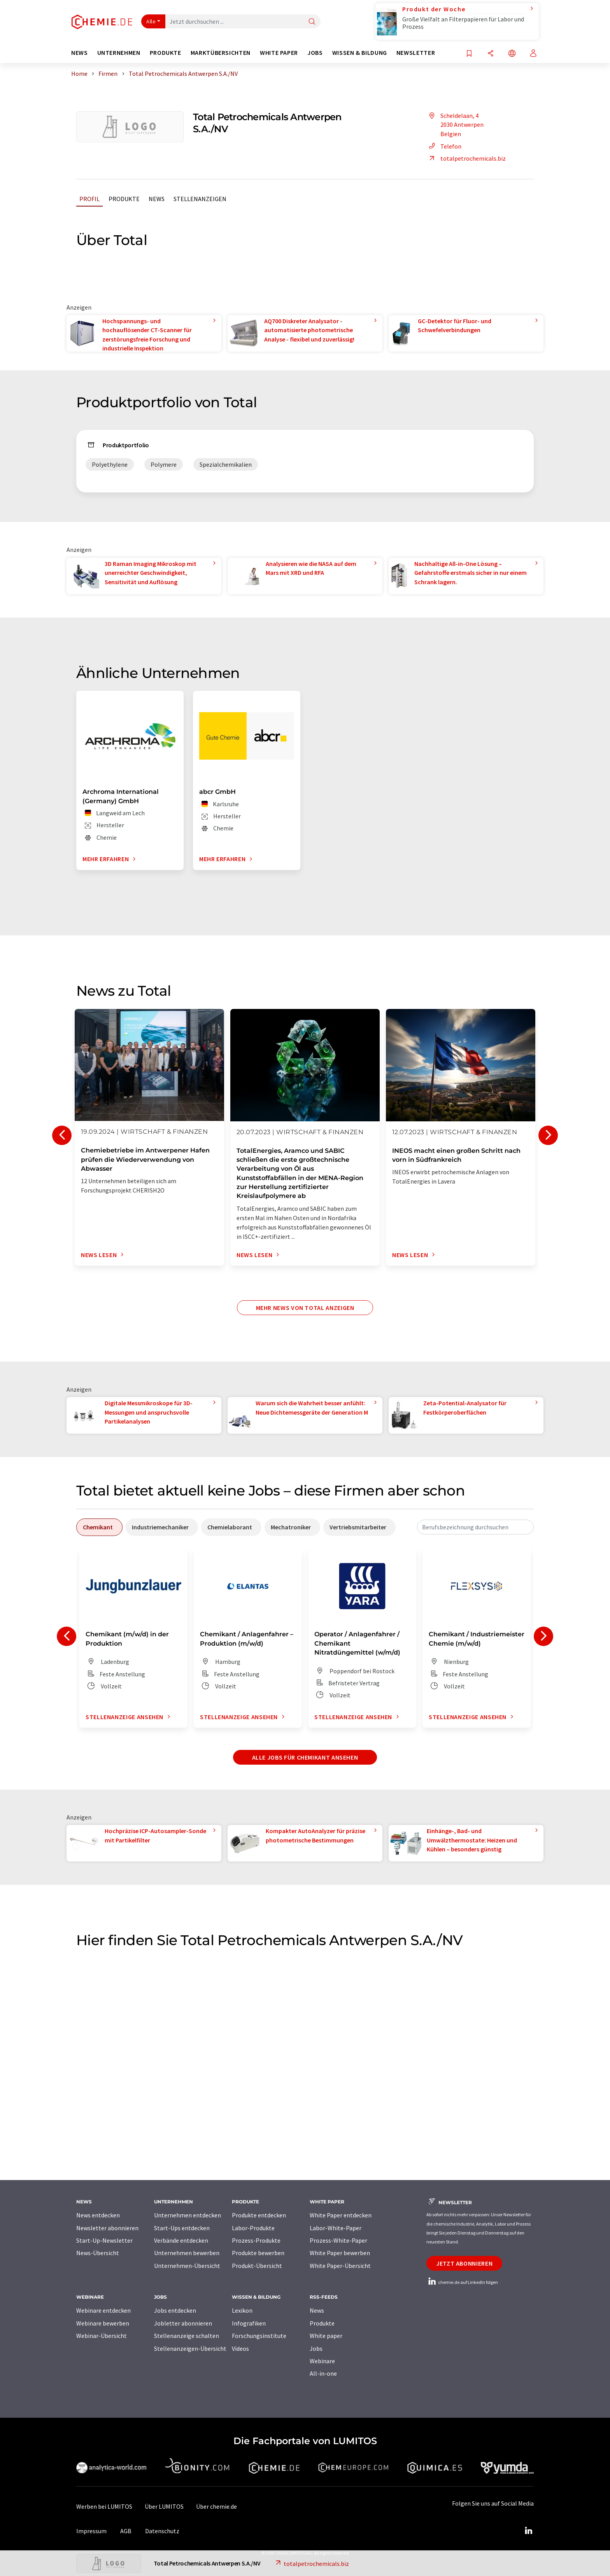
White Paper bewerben (340, 2253)
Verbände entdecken (181, 2240)
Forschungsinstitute (259, 2336)
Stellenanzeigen (200, 199)
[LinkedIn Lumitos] (528, 2531)
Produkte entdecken (259, 2215)
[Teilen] (490, 53)
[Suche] (312, 22)
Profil (89, 199)
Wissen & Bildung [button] (359, 52)
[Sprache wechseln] (512, 53)
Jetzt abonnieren (464, 2263)
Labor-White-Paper (335, 2228)
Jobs (316, 2348)
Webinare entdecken (103, 2310)
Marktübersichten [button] (221, 52)
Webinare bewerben (102, 2323)
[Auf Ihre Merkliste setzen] (469, 53)
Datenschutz (162, 2531)
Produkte (124, 199)
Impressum (91, 2531)
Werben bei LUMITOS (104, 2506)
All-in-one (323, 2373)
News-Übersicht (97, 2253)
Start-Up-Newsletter (104, 2240)
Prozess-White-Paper (338, 2240)
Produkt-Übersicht (257, 2266)
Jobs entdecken (175, 2310)
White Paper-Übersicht (340, 2266)
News (157, 199)
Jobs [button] (315, 52)
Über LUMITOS (164, 2506)
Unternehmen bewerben (186, 2253)
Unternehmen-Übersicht (187, 2266)
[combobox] (475, 1527)
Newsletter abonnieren (107, 2228)
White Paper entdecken (341, 2215)
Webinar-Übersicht (101, 2336)
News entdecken (98, 2215)
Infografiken (249, 2323)
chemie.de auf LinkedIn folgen (462, 2282)
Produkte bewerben (258, 2253)
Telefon (443, 146)
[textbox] (475, 1527)
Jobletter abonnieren (183, 2323)
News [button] (79, 52)
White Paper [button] (279, 52)
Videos (240, 2348)
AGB (125, 2531)
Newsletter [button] (415, 52)
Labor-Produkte (253, 2228)
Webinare (322, 2361)
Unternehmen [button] (118, 52)
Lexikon (242, 2310)
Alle (151, 21)
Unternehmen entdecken (187, 2215)
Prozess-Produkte (256, 2240)
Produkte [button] (165, 52)
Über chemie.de (216, 2506)
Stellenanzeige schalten (186, 2336)
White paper (326, 2336)
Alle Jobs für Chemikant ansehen (305, 1757)
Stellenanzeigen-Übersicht (190, 2348)
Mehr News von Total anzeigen (305, 1308)
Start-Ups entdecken (182, 2228)
